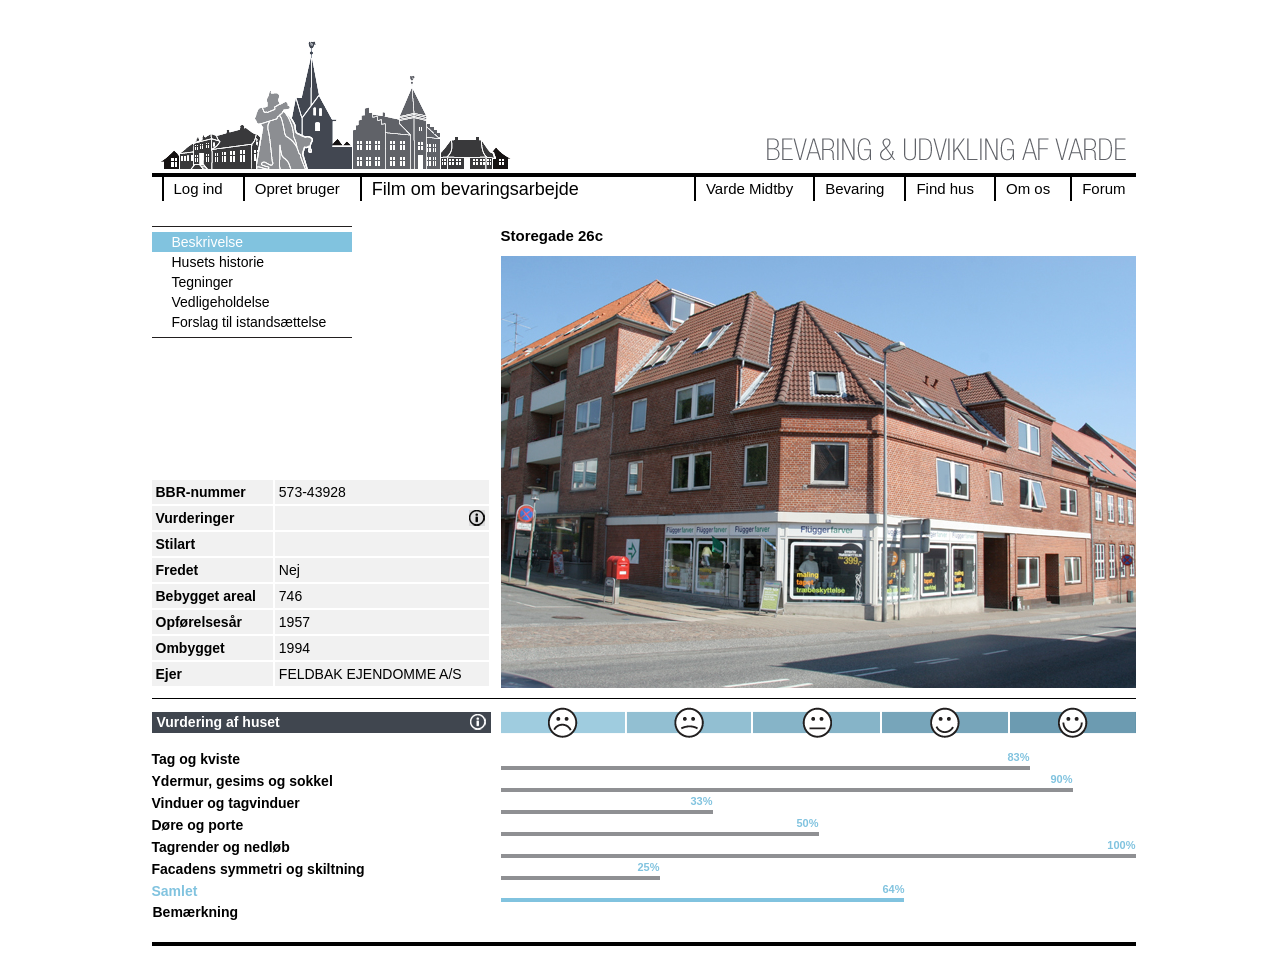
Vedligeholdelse (221, 302)
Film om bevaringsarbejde (475, 189)
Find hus (945, 188)
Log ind (198, 188)
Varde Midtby (749, 188)
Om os (1028, 188)
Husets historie (218, 262)
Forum (1103, 188)
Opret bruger (297, 188)
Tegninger (203, 282)
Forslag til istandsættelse (249, 322)
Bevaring (854, 188)
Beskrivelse (208, 242)
